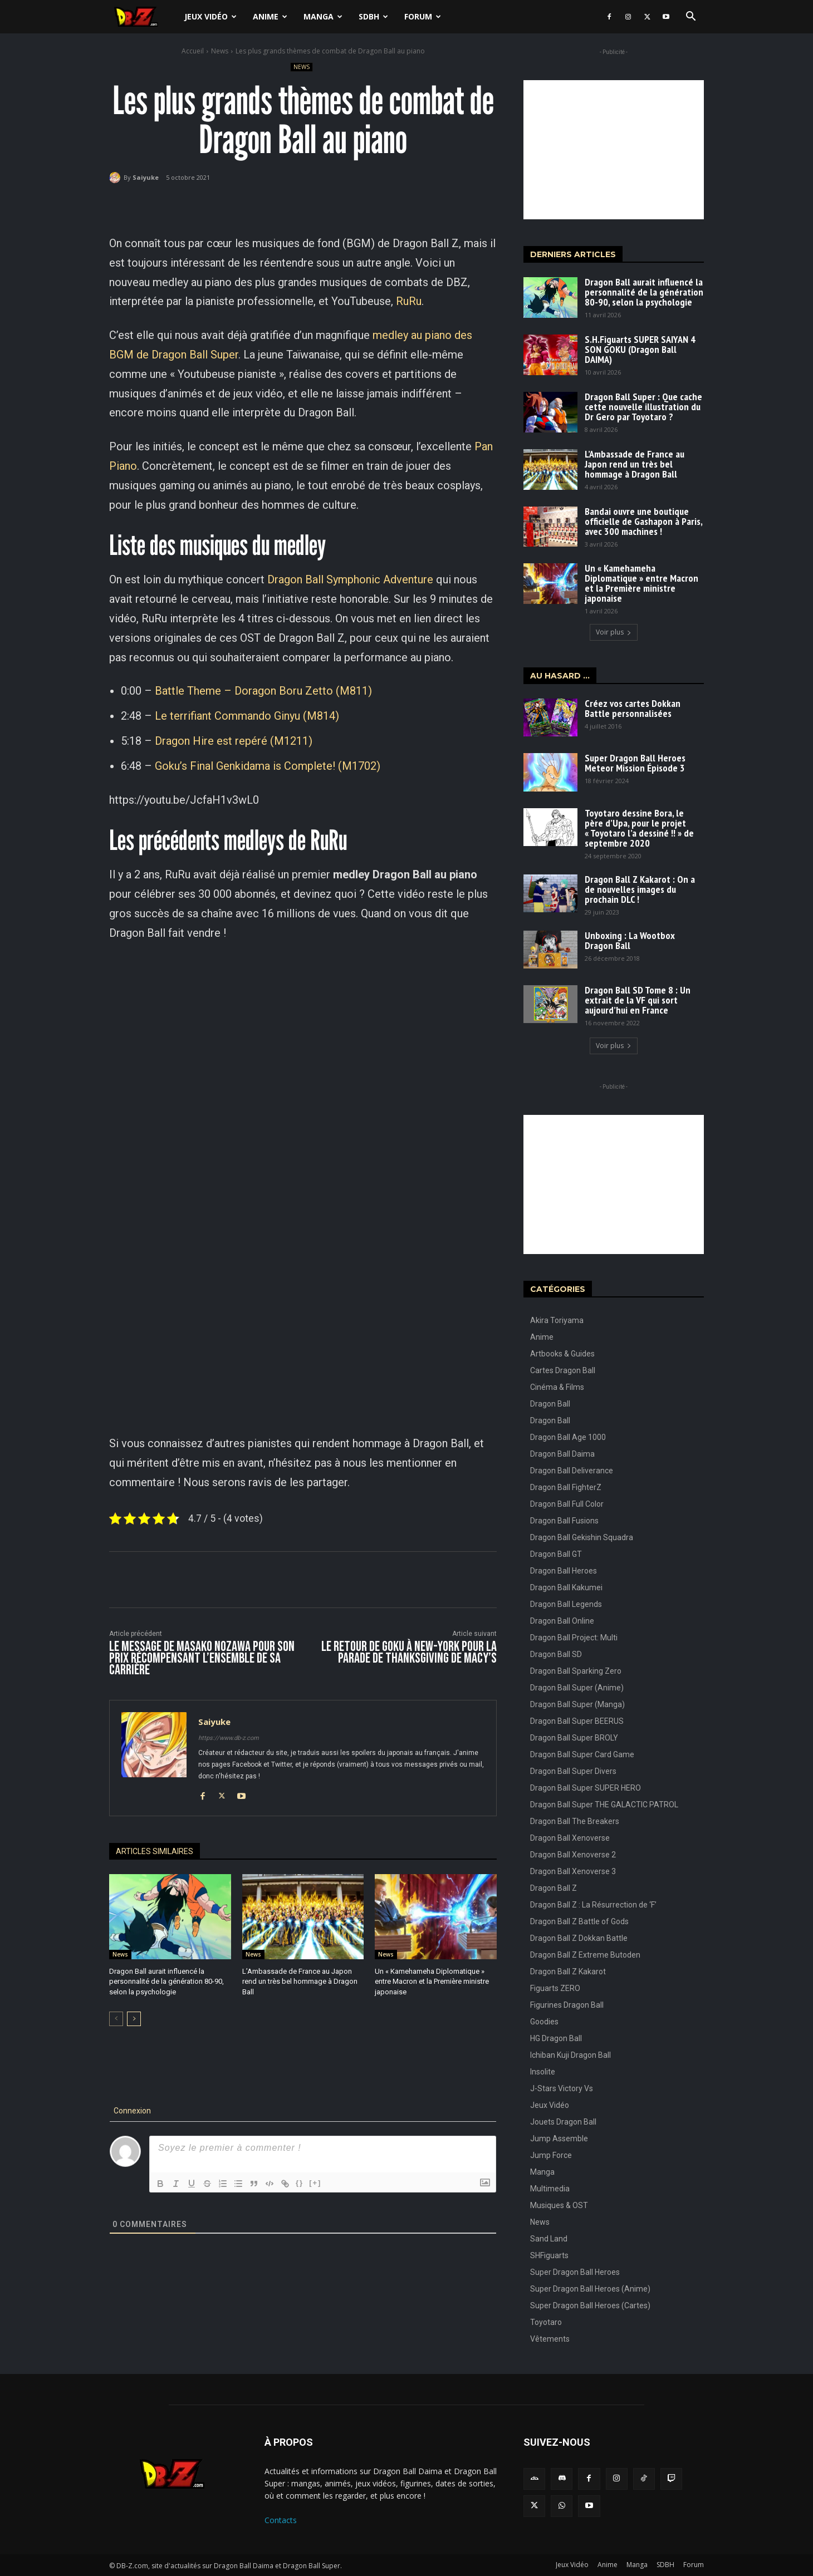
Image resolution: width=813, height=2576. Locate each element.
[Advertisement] (613, 149)
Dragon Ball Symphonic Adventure (350, 579)
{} (299, 2183)
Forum (422, 16)
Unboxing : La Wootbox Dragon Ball (630, 940)
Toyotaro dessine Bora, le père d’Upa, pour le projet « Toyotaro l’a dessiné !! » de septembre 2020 (639, 828)
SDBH (373, 16)
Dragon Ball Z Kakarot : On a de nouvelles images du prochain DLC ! (640, 889)
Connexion (131, 2110)
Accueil (193, 51)
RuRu (409, 301)
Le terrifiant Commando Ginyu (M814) (247, 715)
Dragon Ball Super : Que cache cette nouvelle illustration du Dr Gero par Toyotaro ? (643, 406)
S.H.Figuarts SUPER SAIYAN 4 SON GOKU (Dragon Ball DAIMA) (640, 349)
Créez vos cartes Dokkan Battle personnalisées (632, 708)
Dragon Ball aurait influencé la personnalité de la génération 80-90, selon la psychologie (166, 1981)
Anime (270, 16)
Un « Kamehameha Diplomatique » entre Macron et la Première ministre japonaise (432, 1981)
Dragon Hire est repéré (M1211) (233, 741)
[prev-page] (116, 2019)
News (219, 51)
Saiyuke (146, 177)
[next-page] (134, 2019)
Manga (322, 16)
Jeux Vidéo (210, 16)
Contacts (281, 2520)
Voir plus (613, 632)
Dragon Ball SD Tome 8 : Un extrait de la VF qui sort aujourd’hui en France (637, 1000)
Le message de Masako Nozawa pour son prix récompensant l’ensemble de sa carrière (202, 1658)
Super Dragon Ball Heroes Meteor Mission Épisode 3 (635, 762)
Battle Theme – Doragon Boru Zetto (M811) (263, 690)
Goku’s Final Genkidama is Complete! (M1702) (267, 766)
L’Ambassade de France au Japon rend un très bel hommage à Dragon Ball (299, 1981)
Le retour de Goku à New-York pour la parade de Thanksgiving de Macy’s (409, 1652)
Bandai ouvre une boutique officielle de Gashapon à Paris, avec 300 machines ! (644, 521)
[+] (315, 2183)
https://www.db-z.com (228, 1738)
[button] (690, 17)
